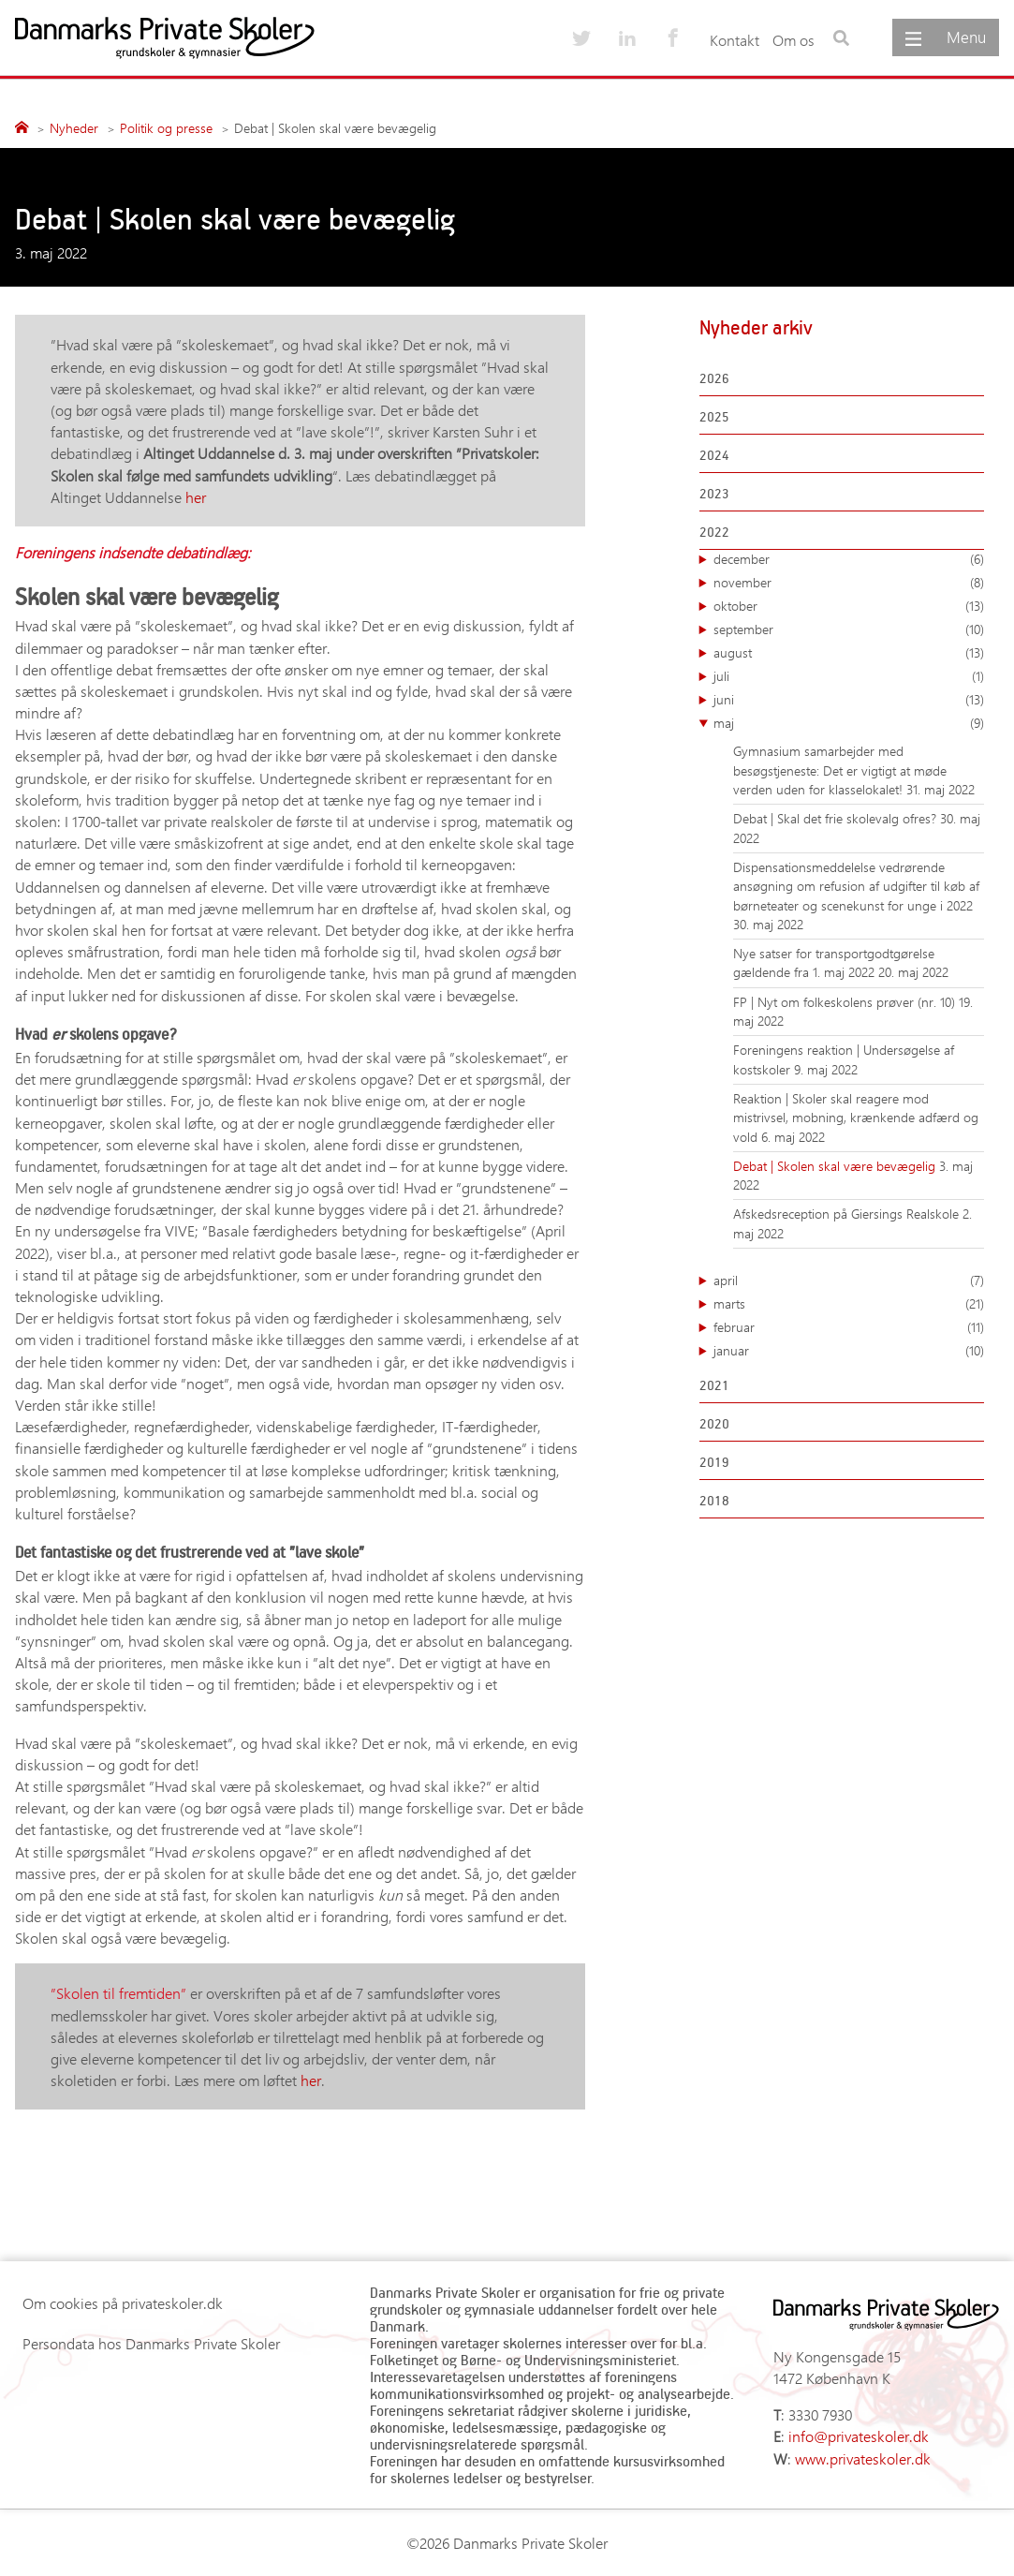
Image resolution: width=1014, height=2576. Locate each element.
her (311, 2080)
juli (848, 676)
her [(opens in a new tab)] (195, 497)
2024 (714, 455)
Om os (793, 40)
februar (848, 1327)
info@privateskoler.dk (858, 2436)
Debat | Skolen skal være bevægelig (836, 1166)
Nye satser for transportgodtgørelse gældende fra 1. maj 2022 (833, 962)
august (848, 653)
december (848, 559)
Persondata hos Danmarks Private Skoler (151, 2343)
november (848, 582)
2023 (714, 493)
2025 (714, 416)
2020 (714, 1423)
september (848, 629)
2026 (714, 378)
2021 (714, 1385)
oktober (848, 606)
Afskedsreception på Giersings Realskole (848, 1213)
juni (848, 699)
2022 (714, 531)
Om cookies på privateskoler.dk (122, 2303)
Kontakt (734, 40)
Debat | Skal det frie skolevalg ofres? (836, 818)
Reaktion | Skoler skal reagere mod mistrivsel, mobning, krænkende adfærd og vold (855, 1117)
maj (848, 723)
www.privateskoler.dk (863, 2458)
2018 (714, 1500)
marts (848, 1304)
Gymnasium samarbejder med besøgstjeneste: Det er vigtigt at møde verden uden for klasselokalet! (840, 770)
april (848, 1280)
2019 (714, 1462)
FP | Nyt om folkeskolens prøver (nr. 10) (846, 1002)
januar (848, 1350)
